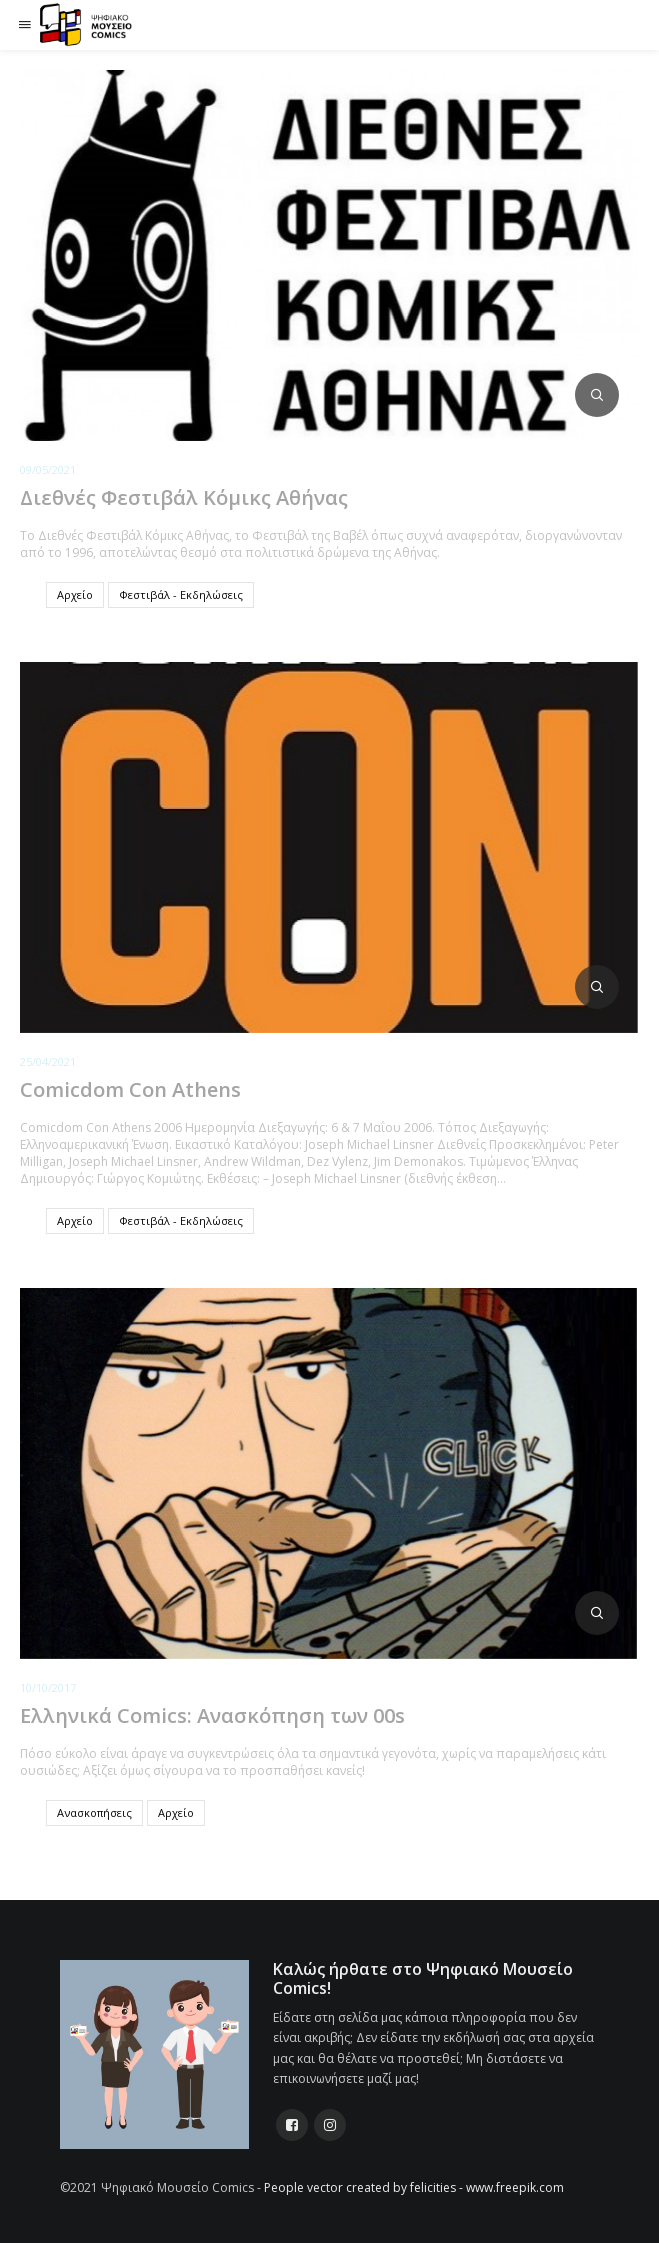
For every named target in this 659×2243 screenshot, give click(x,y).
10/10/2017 (48, 1687)
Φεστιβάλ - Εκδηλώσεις (181, 594)
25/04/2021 (48, 1061)
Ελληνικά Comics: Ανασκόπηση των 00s (212, 1715)
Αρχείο (75, 594)
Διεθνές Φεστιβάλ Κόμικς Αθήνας (184, 497)
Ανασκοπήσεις (94, 1812)
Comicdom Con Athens (130, 1089)
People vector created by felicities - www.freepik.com (414, 2187)
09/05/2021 (48, 469)
